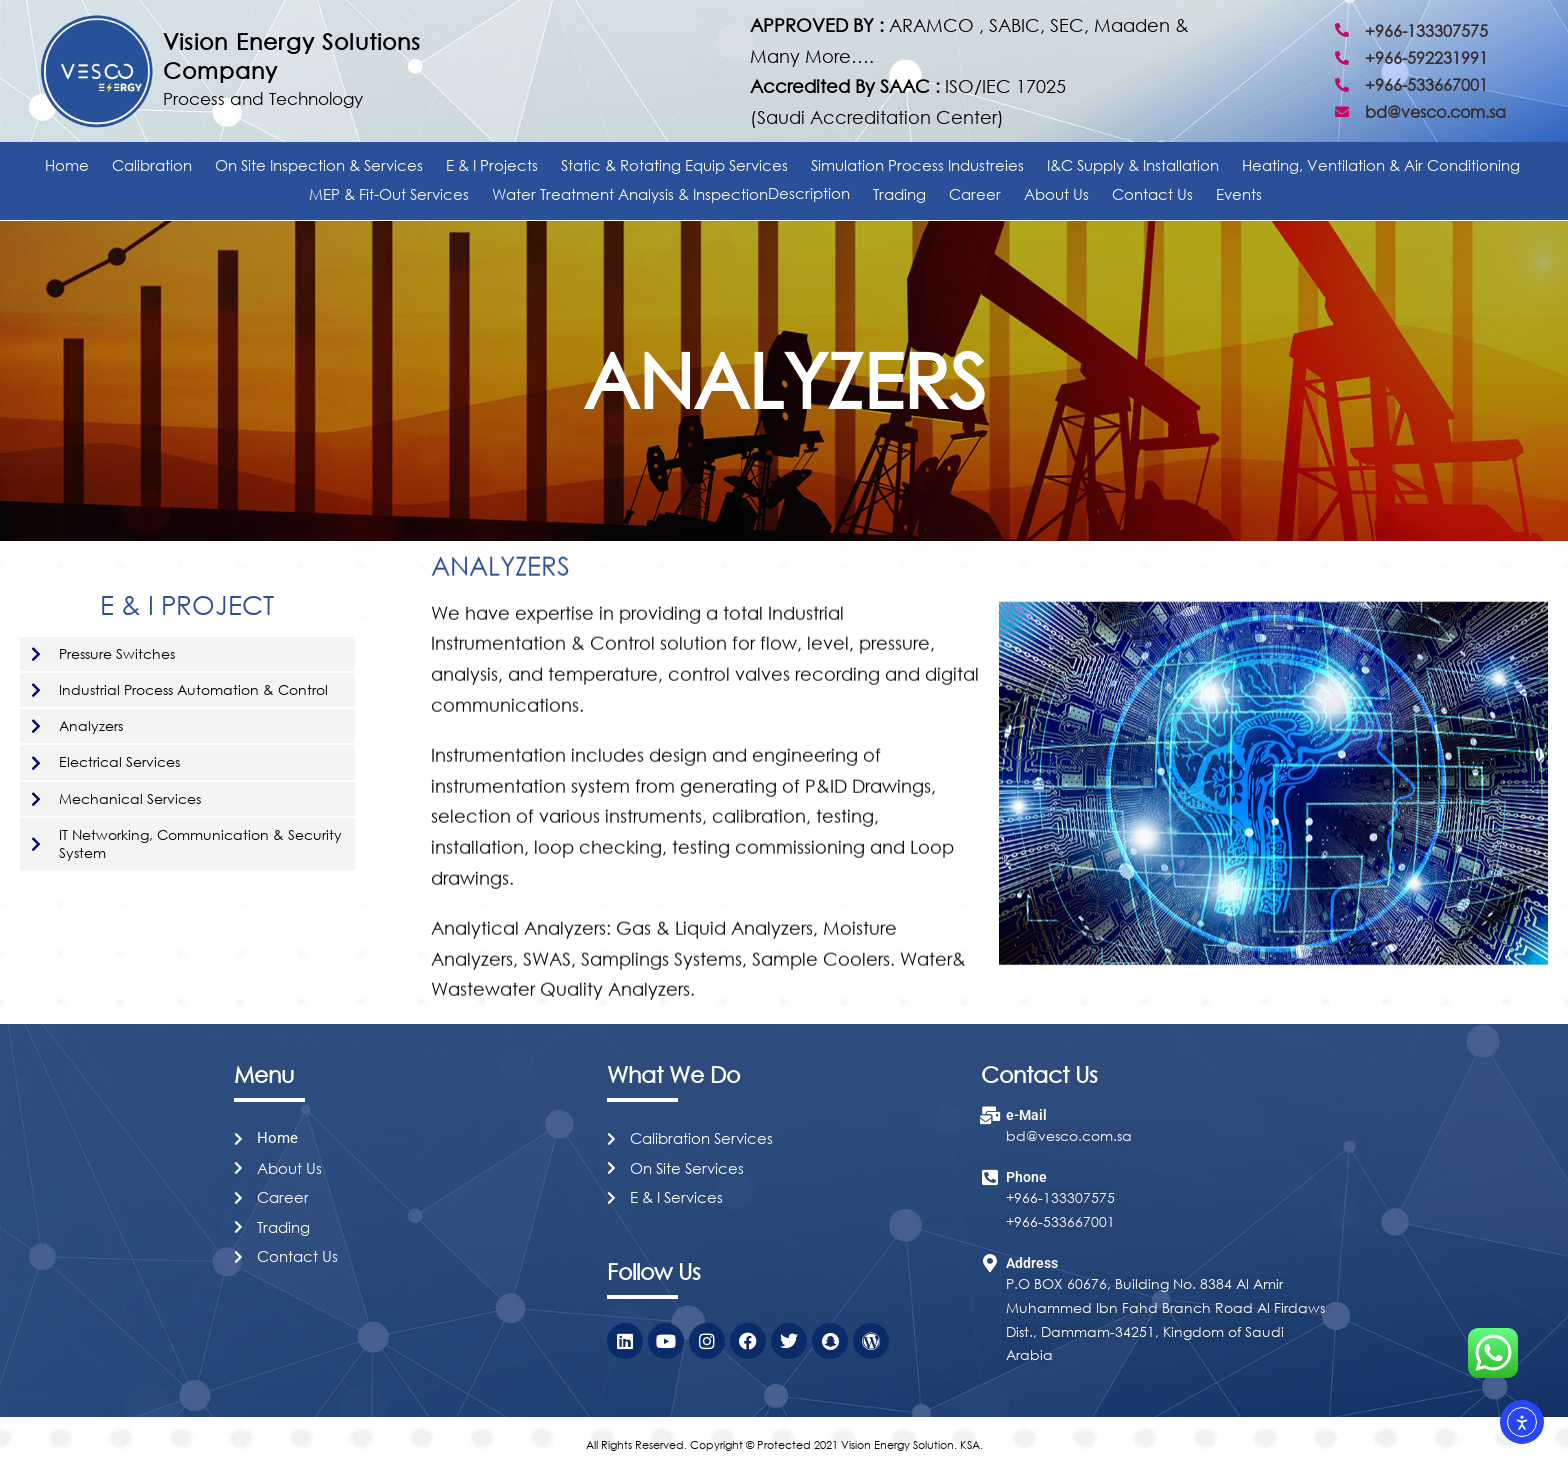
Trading (899, 194)
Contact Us (1152, 194)
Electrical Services (119, 761)
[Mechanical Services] (36, 799)
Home (67, 165)
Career (975, 194)
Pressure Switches (117, 653)
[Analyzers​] (36, 726)
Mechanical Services (130, 798)
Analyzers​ (91, 725)
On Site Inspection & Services (319, 165)
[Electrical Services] (36, 763)
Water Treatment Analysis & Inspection (671, 194)
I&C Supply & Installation (1133, 165)
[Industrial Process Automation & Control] (36, 690)
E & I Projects (492, 165)
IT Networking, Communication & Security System (200, 843)
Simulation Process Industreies (917, 165)
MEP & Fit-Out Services (389, 194)
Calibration (152, 165)
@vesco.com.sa (1079, 1135)
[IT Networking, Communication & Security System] (36, 844)
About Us (1056, 194)
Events (1239, 194)
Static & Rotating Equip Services (674, 165)
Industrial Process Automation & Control (193, 689)
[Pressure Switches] (36, 654)
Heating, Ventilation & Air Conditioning (1381, 165)
